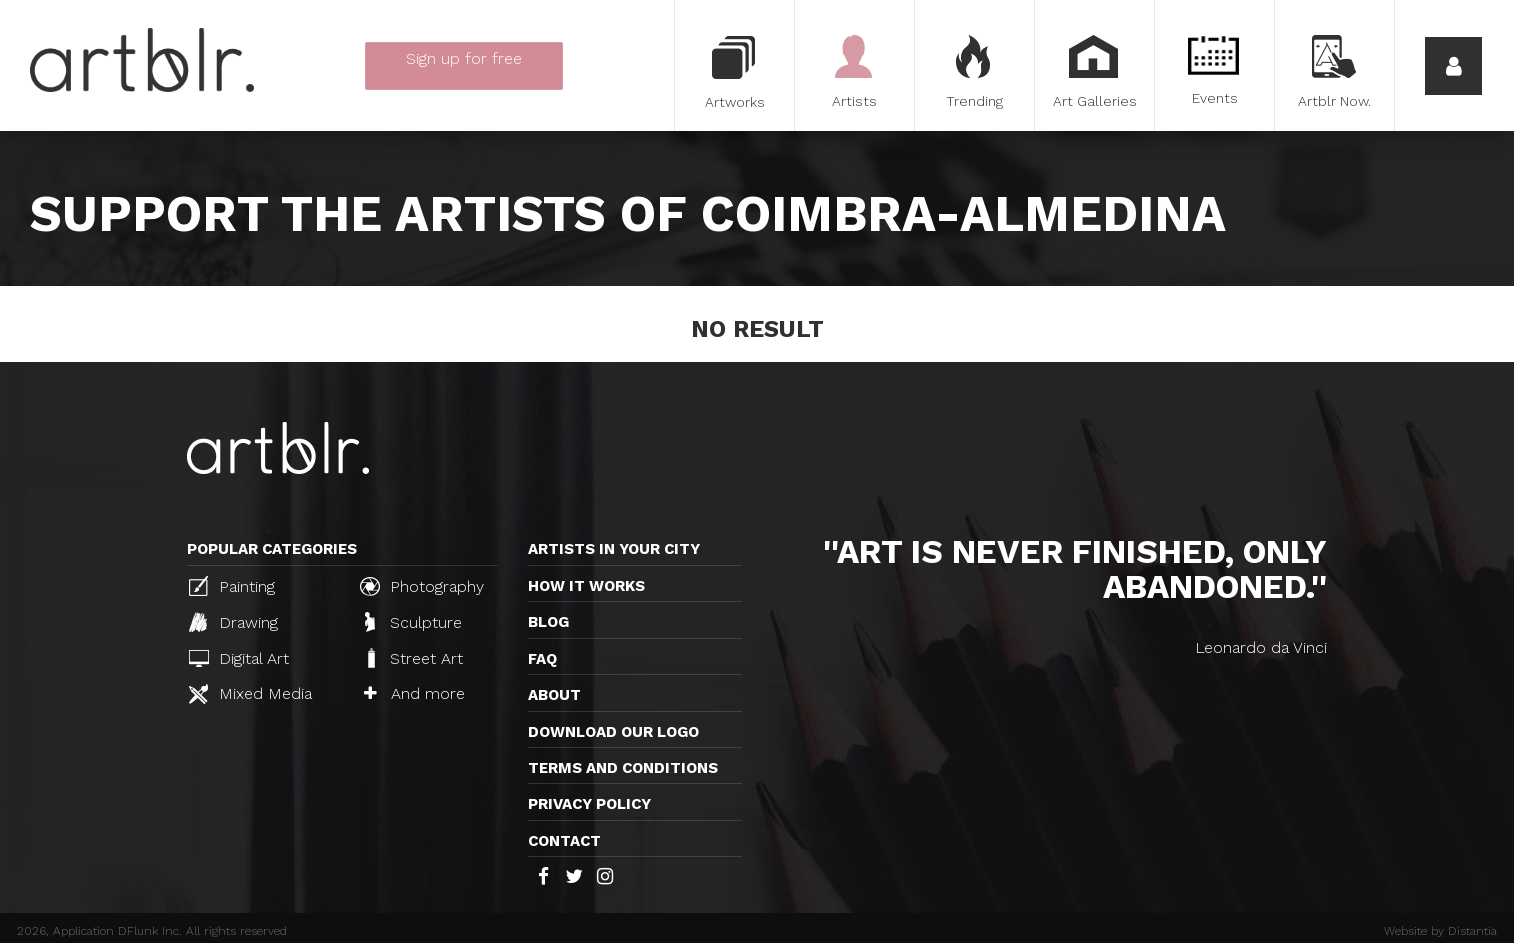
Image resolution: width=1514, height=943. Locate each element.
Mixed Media (250, 694)
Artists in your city (614, 549)
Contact (564, 841)
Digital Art (239, 658)
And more (414, 693)
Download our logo (613, 732)
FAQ (542, 659)
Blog (548, 622)
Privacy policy (589, 804)
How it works (586, 586)
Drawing (233, 622)
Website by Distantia (1440, 931)
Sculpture (413, 622)
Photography (422, 586)
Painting (232, 586)
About (554, 695)
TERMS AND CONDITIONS (623, 768)
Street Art (413, 658)
